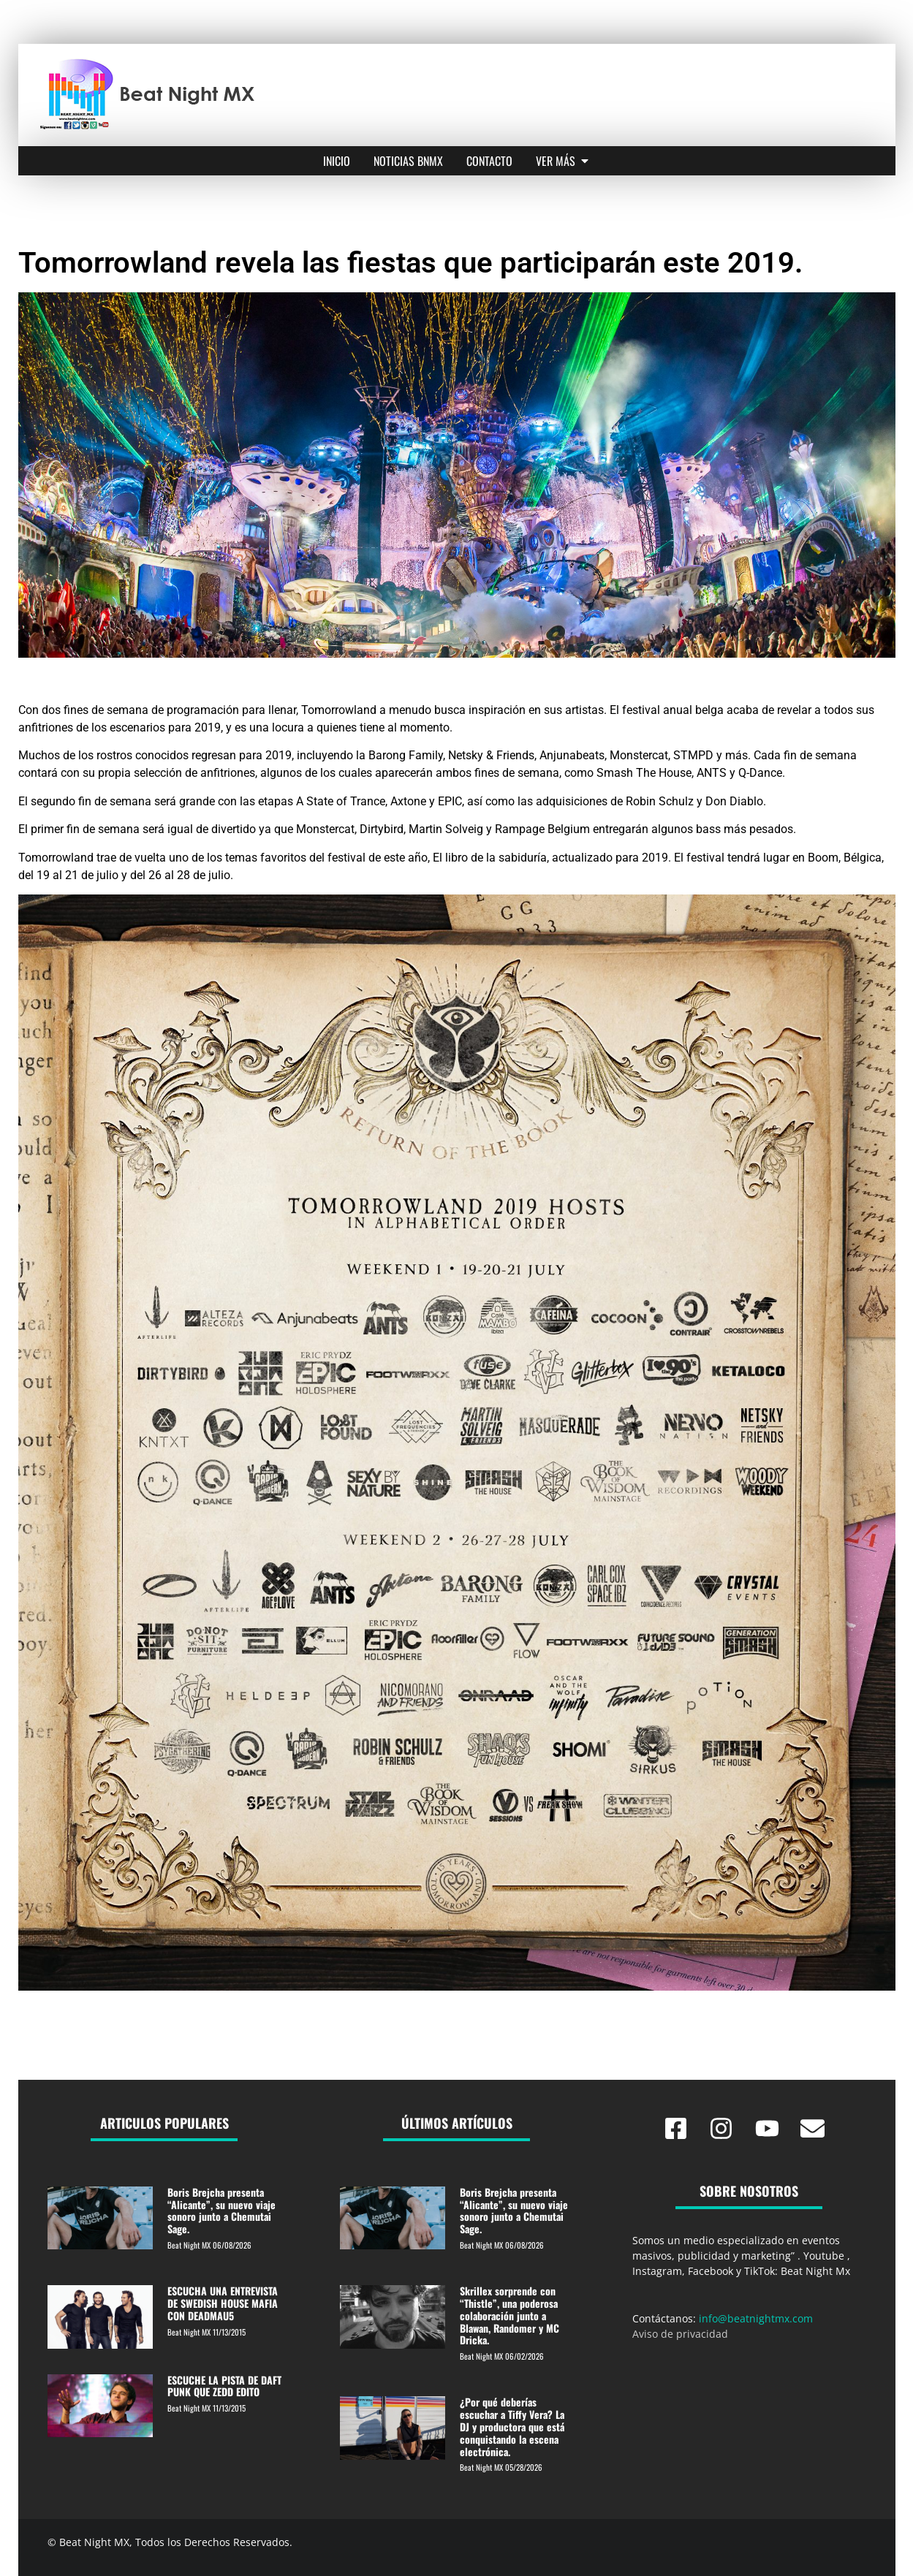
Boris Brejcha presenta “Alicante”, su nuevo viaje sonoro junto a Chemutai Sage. (221, 2210)
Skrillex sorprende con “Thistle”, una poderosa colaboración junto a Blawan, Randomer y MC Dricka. (509, 2315)
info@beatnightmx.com (756, 2318)
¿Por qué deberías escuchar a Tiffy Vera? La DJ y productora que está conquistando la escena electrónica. (512, 2426)
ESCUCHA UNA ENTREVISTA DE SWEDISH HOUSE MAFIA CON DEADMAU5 (222, 2303)
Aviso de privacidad (680, 2334)
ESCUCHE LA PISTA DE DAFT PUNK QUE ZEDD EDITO (224, 2386)
